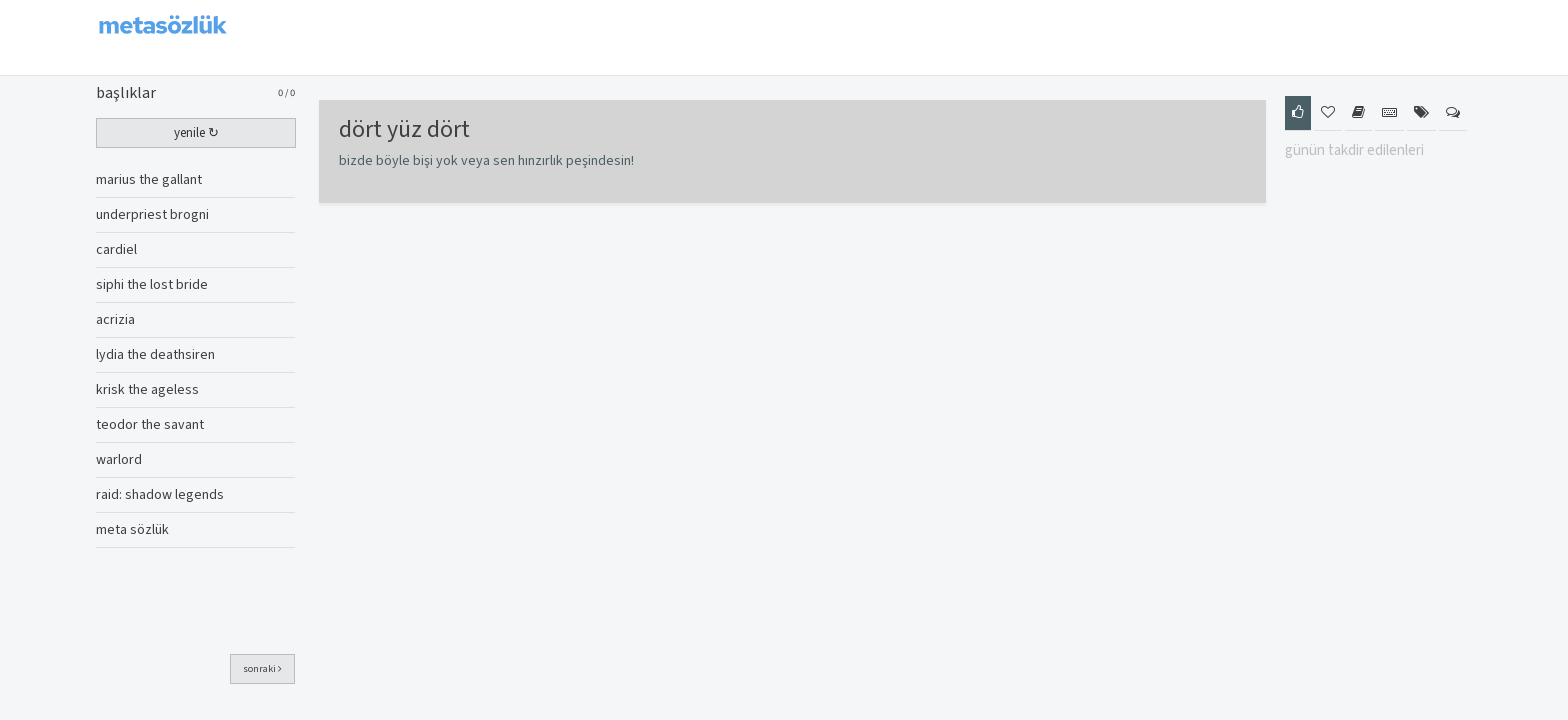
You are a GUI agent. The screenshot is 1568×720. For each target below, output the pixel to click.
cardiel (116, 250)
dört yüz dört (404, 129)
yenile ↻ (196, 133)
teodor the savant (150, 425)
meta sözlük (132, 530)
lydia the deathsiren (155, 355)
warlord (119, 460)
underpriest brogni (152, 215)
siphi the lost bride (152, 285)
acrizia (115, 320)
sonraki (262, 669)
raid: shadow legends (160, 495)
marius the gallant (149, 180)
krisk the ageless (147, 390)
